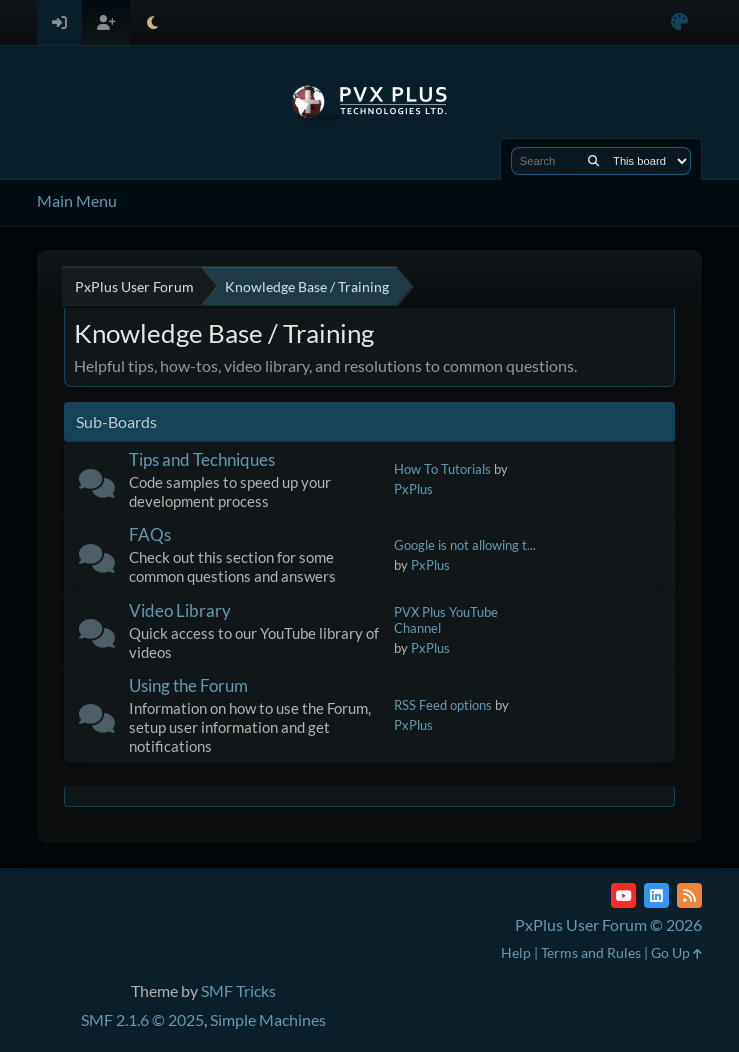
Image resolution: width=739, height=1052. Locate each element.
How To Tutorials (442, 469)
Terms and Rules (591, 952)
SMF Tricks (238, 990)
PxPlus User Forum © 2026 (608, 924)
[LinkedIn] (656, 895)
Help (516, 952)
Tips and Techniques (202, 459)
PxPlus (413, 489)
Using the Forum (188, 685)
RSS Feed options (443, 705)
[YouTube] (623, 895)
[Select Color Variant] (679, 22)
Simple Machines (268, 1019)
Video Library (180, 610)
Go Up (676, 952)
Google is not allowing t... (465, 545)
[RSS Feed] (689, 895)
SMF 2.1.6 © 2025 (142, 1019)
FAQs (150, 534)
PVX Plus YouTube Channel (446, 620)
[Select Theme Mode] (152, 22)
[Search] (593, 161)
